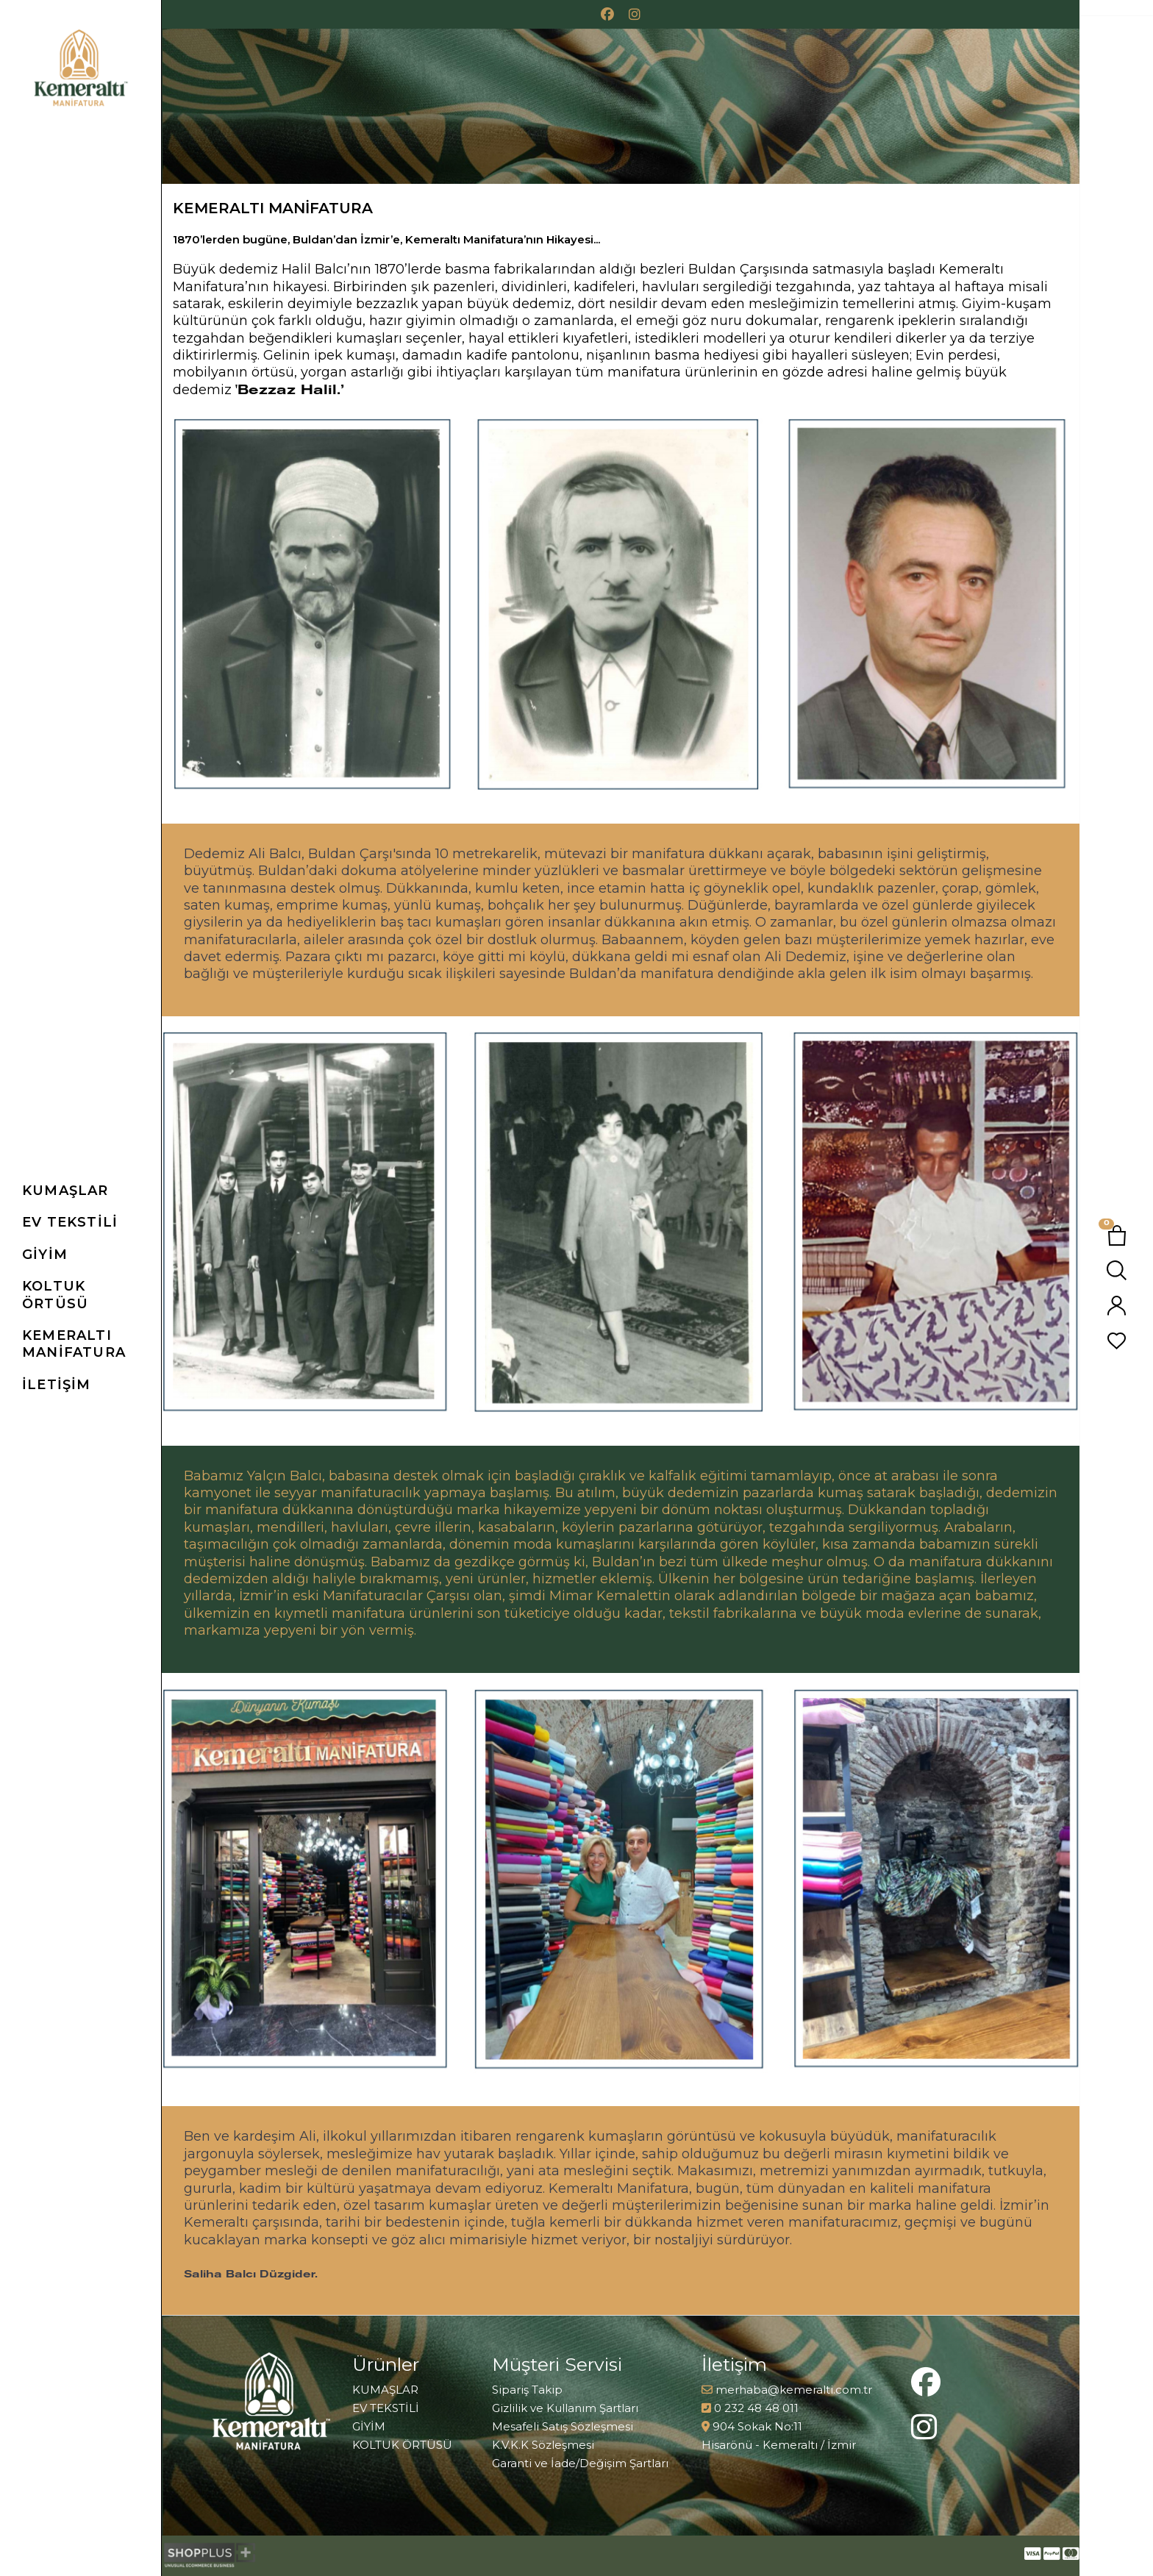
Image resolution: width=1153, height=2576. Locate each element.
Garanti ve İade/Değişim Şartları (580, 2463)
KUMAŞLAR (385, 2390)
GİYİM (368, 2426)
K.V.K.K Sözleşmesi (543, 2445)
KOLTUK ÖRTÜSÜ (402, 2445)
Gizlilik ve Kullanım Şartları (565, 2408)
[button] (91, 1191)
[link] (91, 1344)
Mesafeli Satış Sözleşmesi (562, 2426)
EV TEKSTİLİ (385, 2408)
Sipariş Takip (527, 2390)
